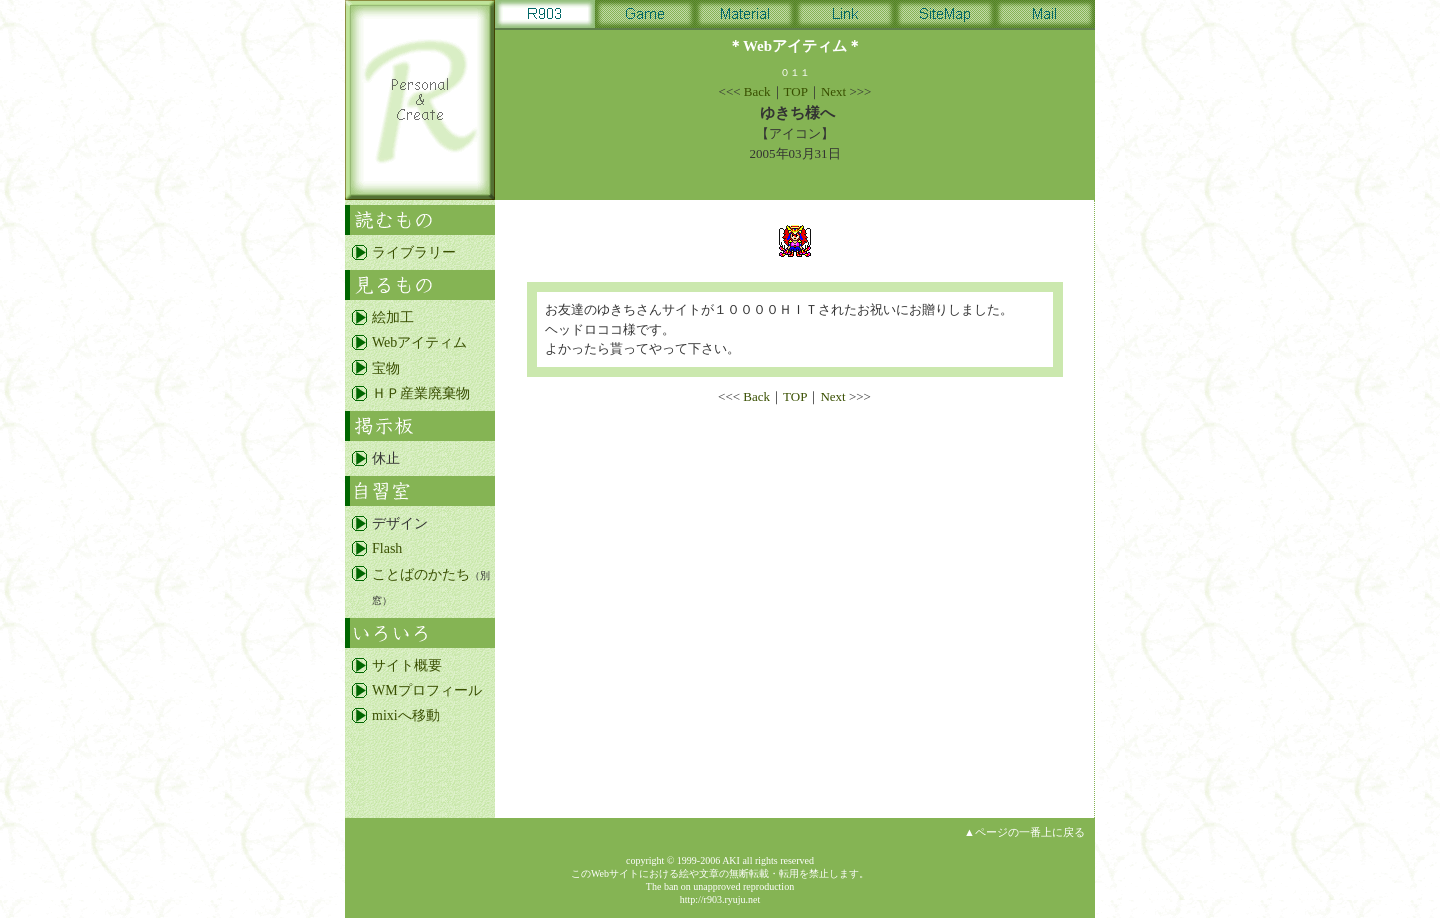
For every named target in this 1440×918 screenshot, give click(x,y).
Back (757, 91)
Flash (387, 548)
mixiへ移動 (406, 715)
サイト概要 (407, 665)
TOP (796, 91)
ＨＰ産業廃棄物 (421, 393)
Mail (1045, 17)
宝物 (386, 368)
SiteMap (945, 17)
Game (645, 17)
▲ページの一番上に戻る (1024, 832)
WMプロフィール (427, 690)
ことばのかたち (421, 574)
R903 (545, 17)
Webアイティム (419, 342)
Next (833, 91)
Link (845, 17)
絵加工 (393, 317)
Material (745, 17)
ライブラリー (414, 252)
